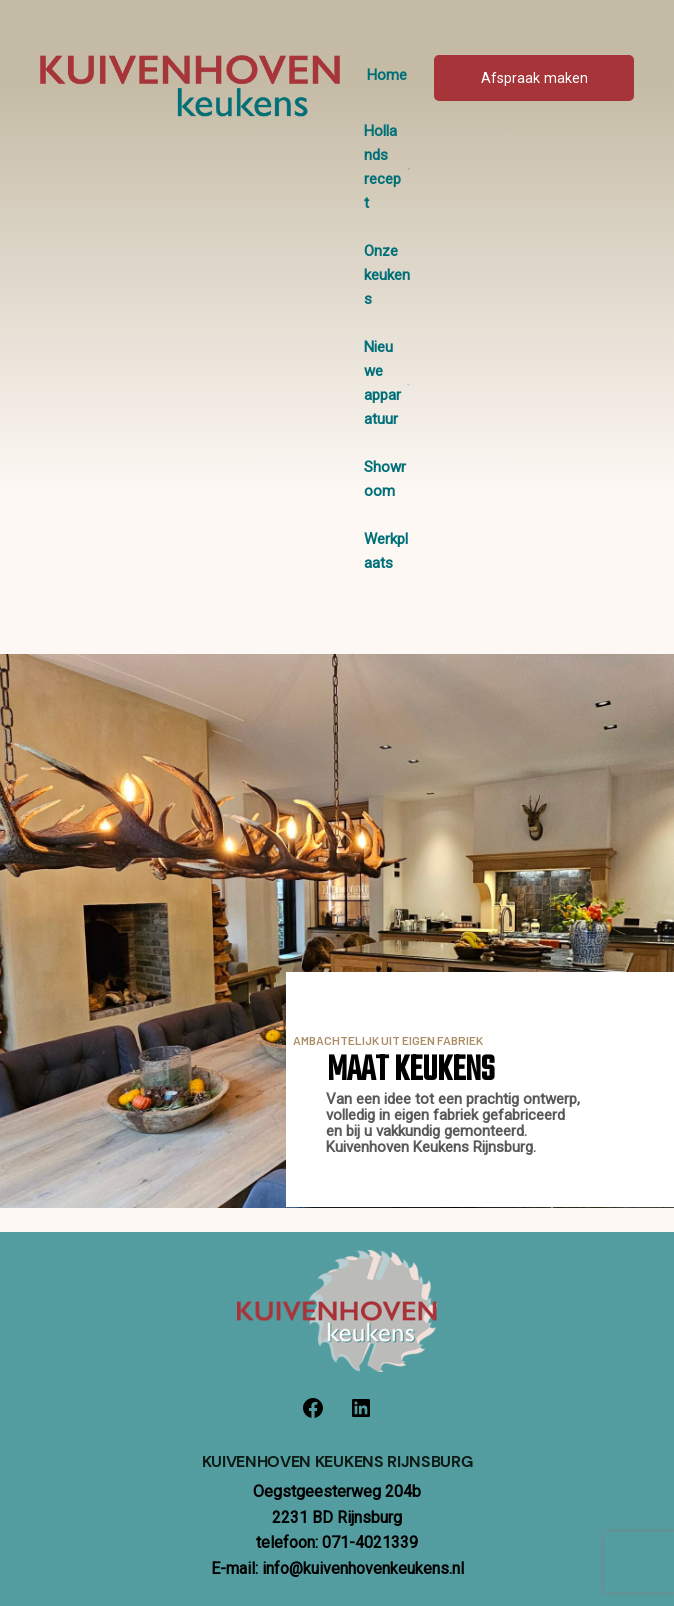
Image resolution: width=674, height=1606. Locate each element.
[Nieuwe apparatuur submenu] (408, 383)
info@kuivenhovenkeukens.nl (363, 1568)
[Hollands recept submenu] (408, 167)
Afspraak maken (534, 78)
